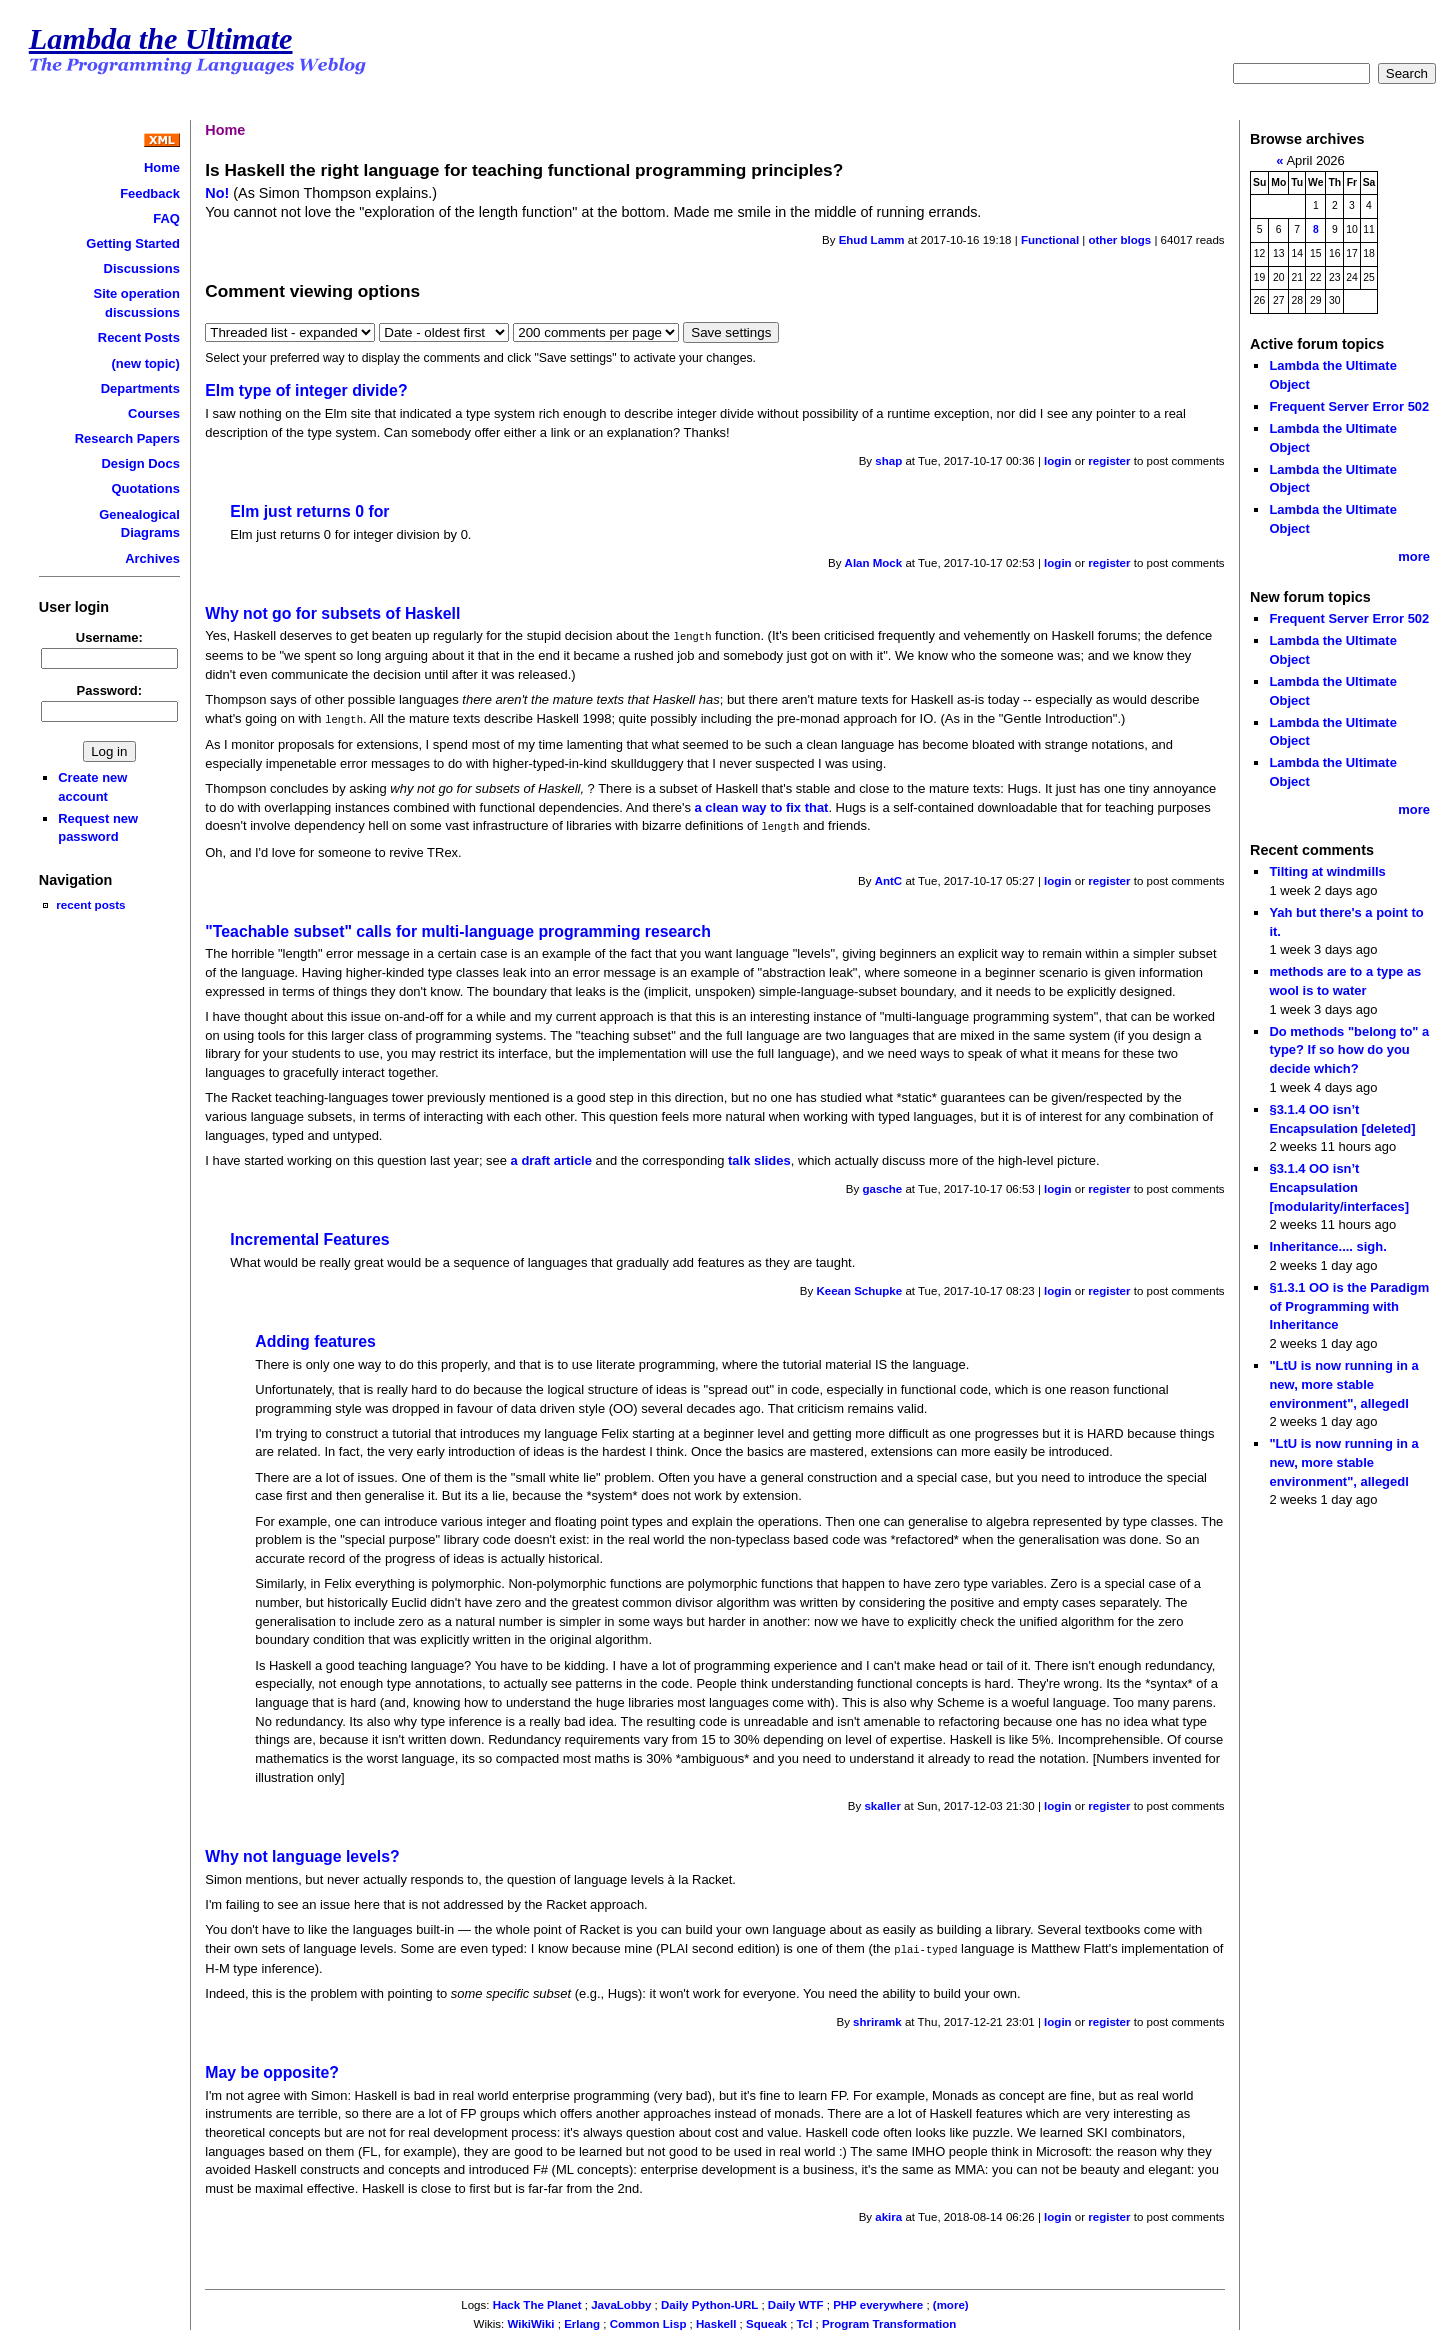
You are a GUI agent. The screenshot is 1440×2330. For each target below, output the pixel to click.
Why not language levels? (302, 1853)
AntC (889, 878)
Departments (140, 388)
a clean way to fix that (762, 805)
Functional (1050, 240)
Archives (152, 558)
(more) (951, 2301)
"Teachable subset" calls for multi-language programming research (458, 928)
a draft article (551, 1157)
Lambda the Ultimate (161, 39)
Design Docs (140, 463)
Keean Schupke (859, 1288)
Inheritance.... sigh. (1327, 1246)
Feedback (150, 193)
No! (217, 193)
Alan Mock (874, 563)
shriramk (877, 2018)
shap (888, 461)
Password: (110, 690)
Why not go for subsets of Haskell (332, 613)
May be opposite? (272, 2068)
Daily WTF (796, 2301)
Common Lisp (648, 2320)
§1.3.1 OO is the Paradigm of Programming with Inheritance (1349, 1306)
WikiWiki (530, 2320)
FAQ (166, 218)
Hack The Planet (537, 2301)
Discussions (142, 268)
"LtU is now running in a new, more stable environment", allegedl (1343, 1384)
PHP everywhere (878, 2301)
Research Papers (127, 438)
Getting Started (133, 243)
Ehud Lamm (872, 240)
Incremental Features (309, 1236)
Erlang (582, 2320)
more (1414, 556)
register (1109, 461)
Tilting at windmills (1327, 871)
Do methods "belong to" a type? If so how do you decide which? (1349, 1050)
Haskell (716, 2320)
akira (888, 2213)
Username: (109, 637)
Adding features (315, 1338)
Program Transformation (889, 2320)
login (1058, 461)
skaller (882, 1803)
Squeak (766, 2320)
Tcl (805, 2320)
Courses (154, 413)
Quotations (146, 488)
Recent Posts (139, 337)
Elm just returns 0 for (309, 511)
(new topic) (146, 363)
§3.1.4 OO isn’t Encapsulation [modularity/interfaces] (1339, 1187)
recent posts (90, 904)
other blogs (1119, 240)
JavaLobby (621, 2301)
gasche (883, 1186)
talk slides (759, 1157)
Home (162, 167)
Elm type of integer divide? (306, 390)
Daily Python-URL (709, 2301)
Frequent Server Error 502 (1349, 406)
